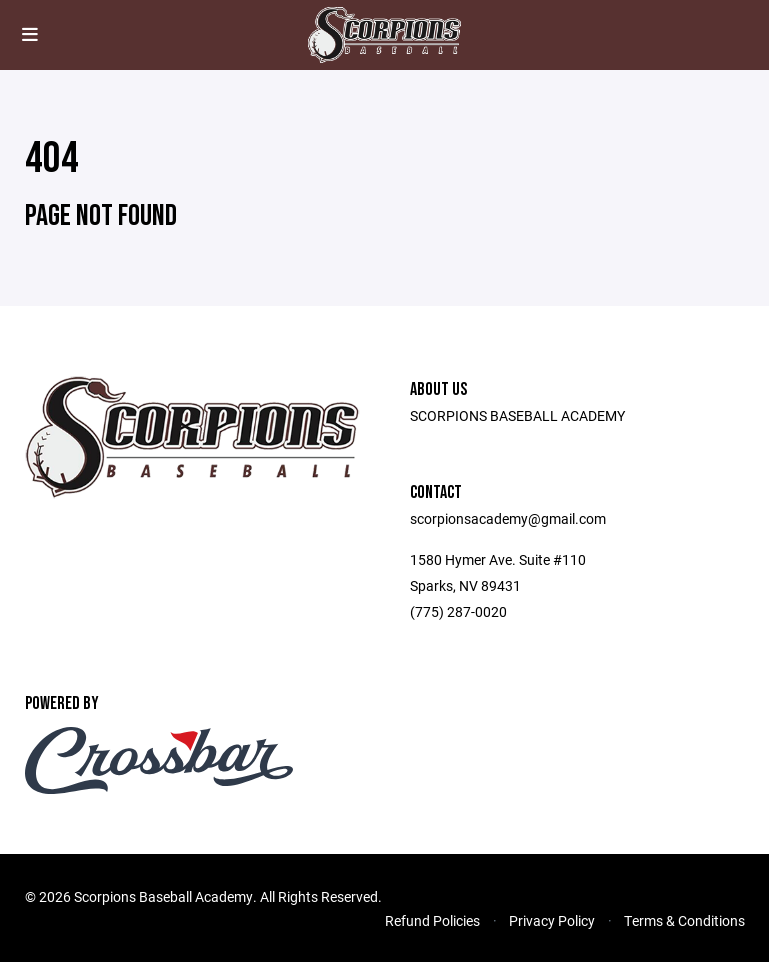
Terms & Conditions (684, 920)
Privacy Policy (552, 920)
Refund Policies (432, 920)
